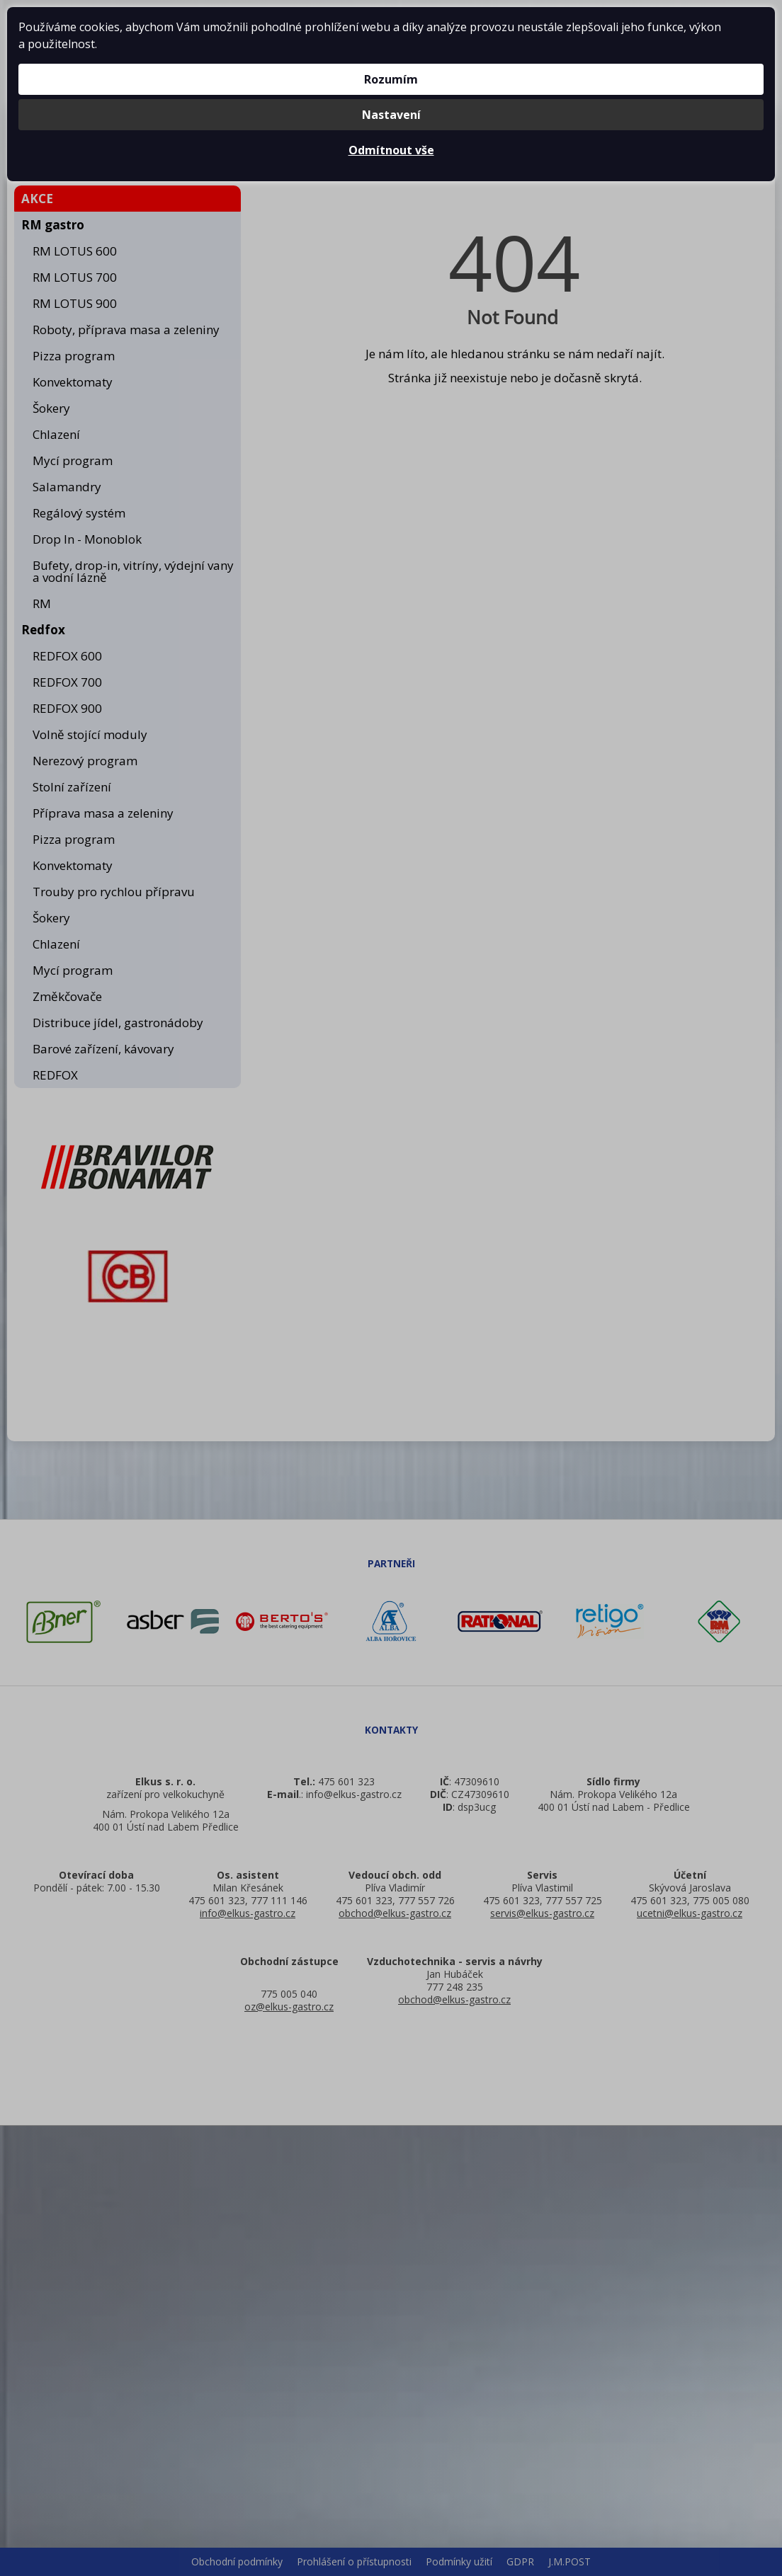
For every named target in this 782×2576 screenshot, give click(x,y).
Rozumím (391, 79)
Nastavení (391, 114)
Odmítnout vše (391, 150)
